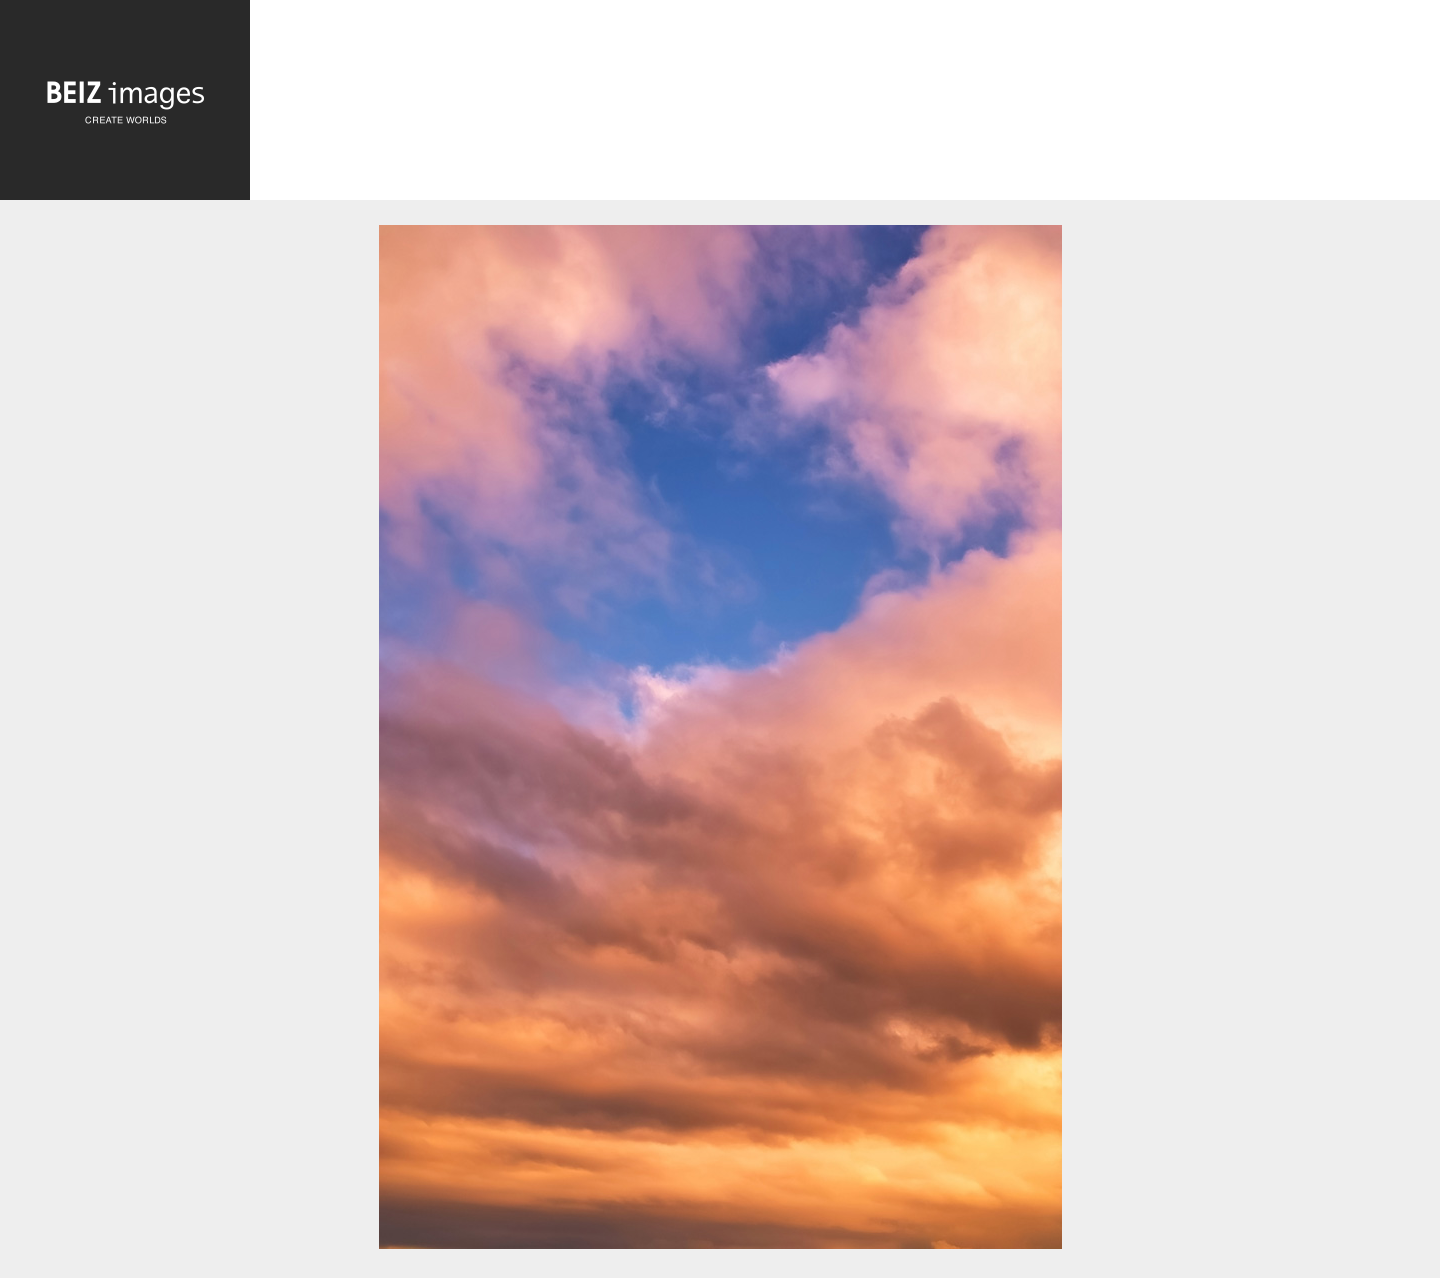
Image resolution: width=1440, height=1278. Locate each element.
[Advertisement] (845, 104)
